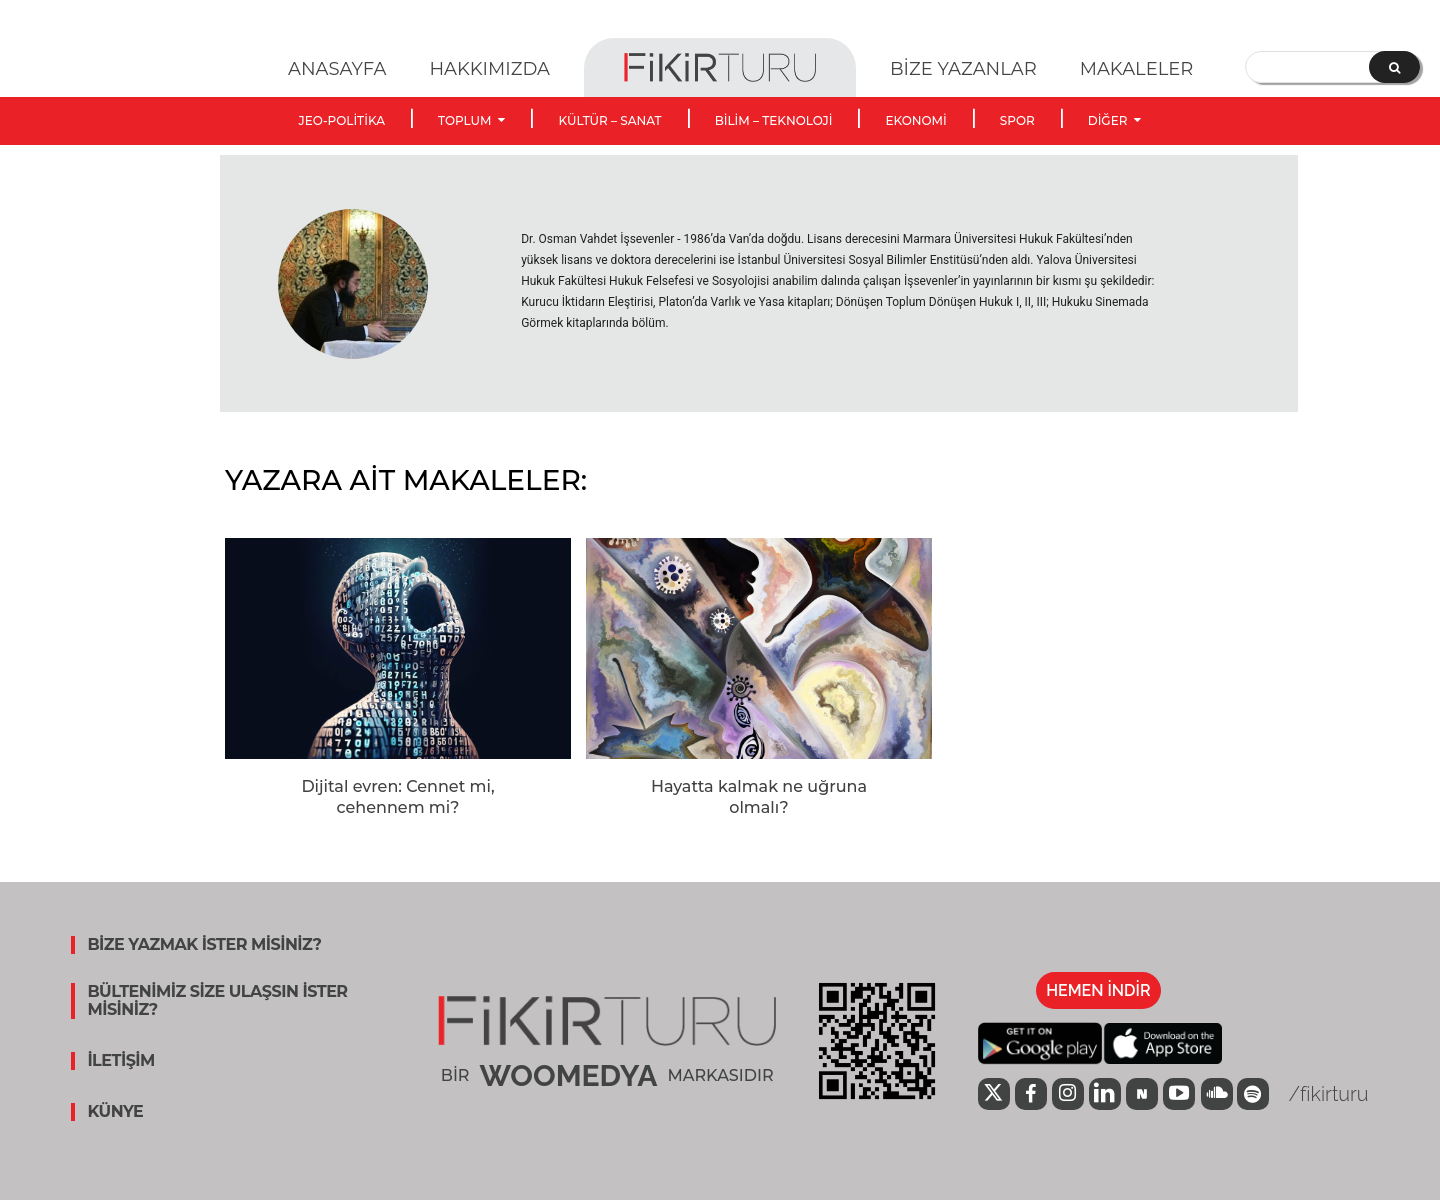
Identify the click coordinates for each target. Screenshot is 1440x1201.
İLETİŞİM (121, 1061)
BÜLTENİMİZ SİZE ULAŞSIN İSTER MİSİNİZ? (217, 1001)
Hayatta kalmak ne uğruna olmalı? (759, 797)
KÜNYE (115, 1112)
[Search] (1394, 67)
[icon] (994, 1096)
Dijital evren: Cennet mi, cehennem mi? (397, 797)
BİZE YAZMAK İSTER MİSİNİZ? (204, 945)
